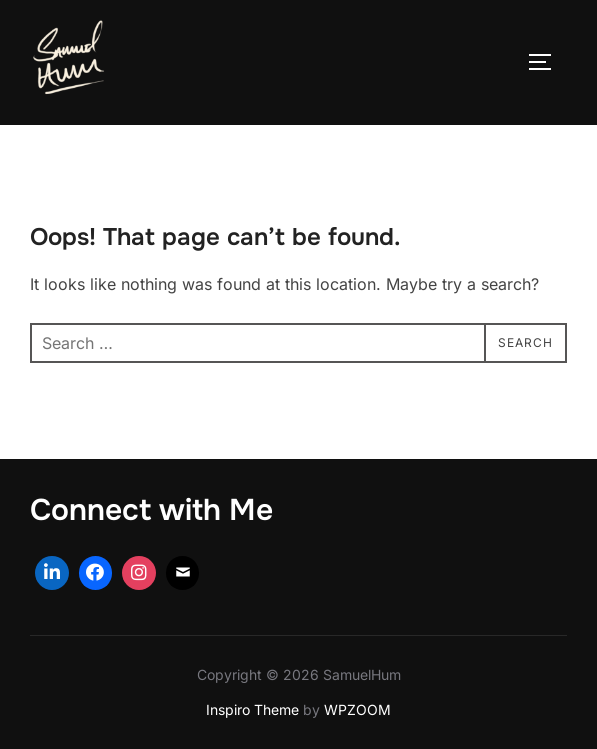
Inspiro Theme (252, 709)
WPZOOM (357, 709)
